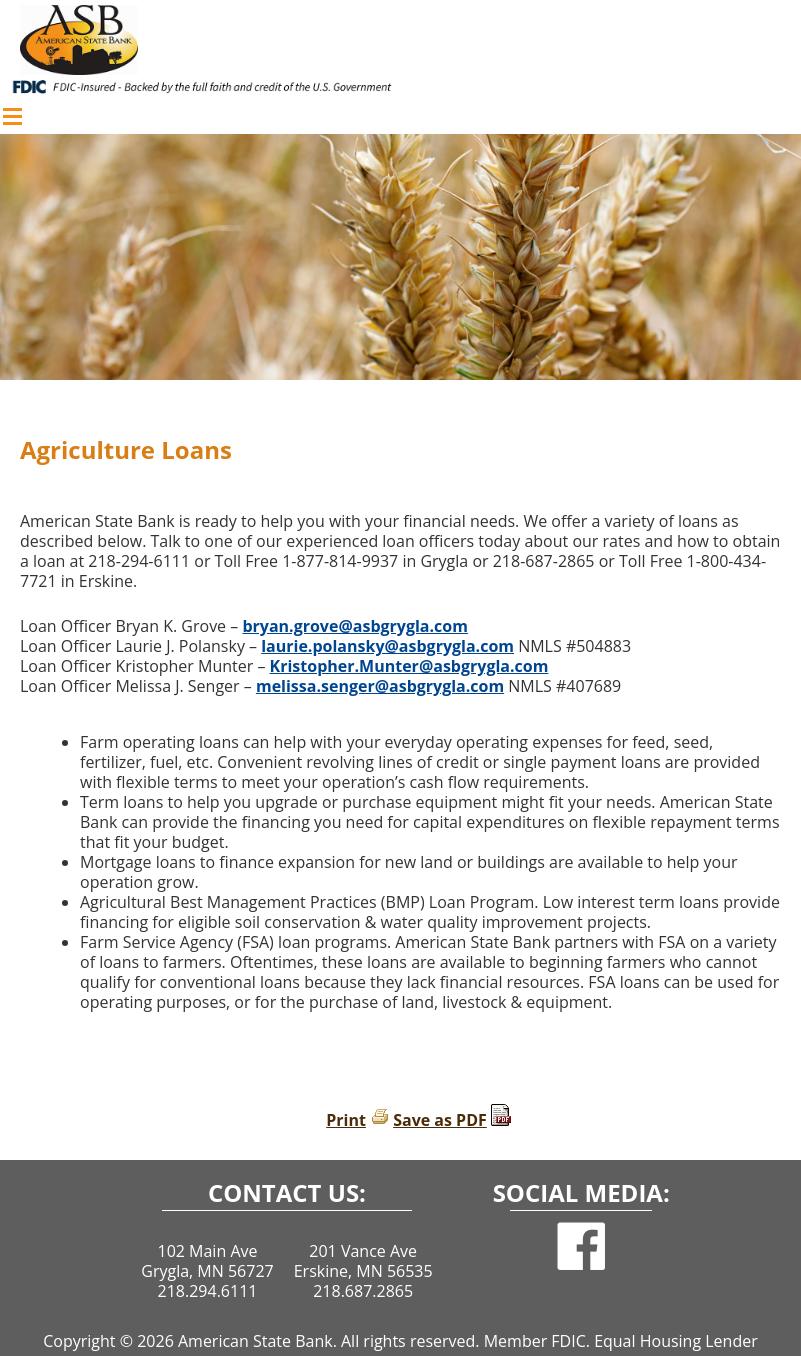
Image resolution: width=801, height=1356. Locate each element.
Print (346, 1120)
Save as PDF (440, 1120)
